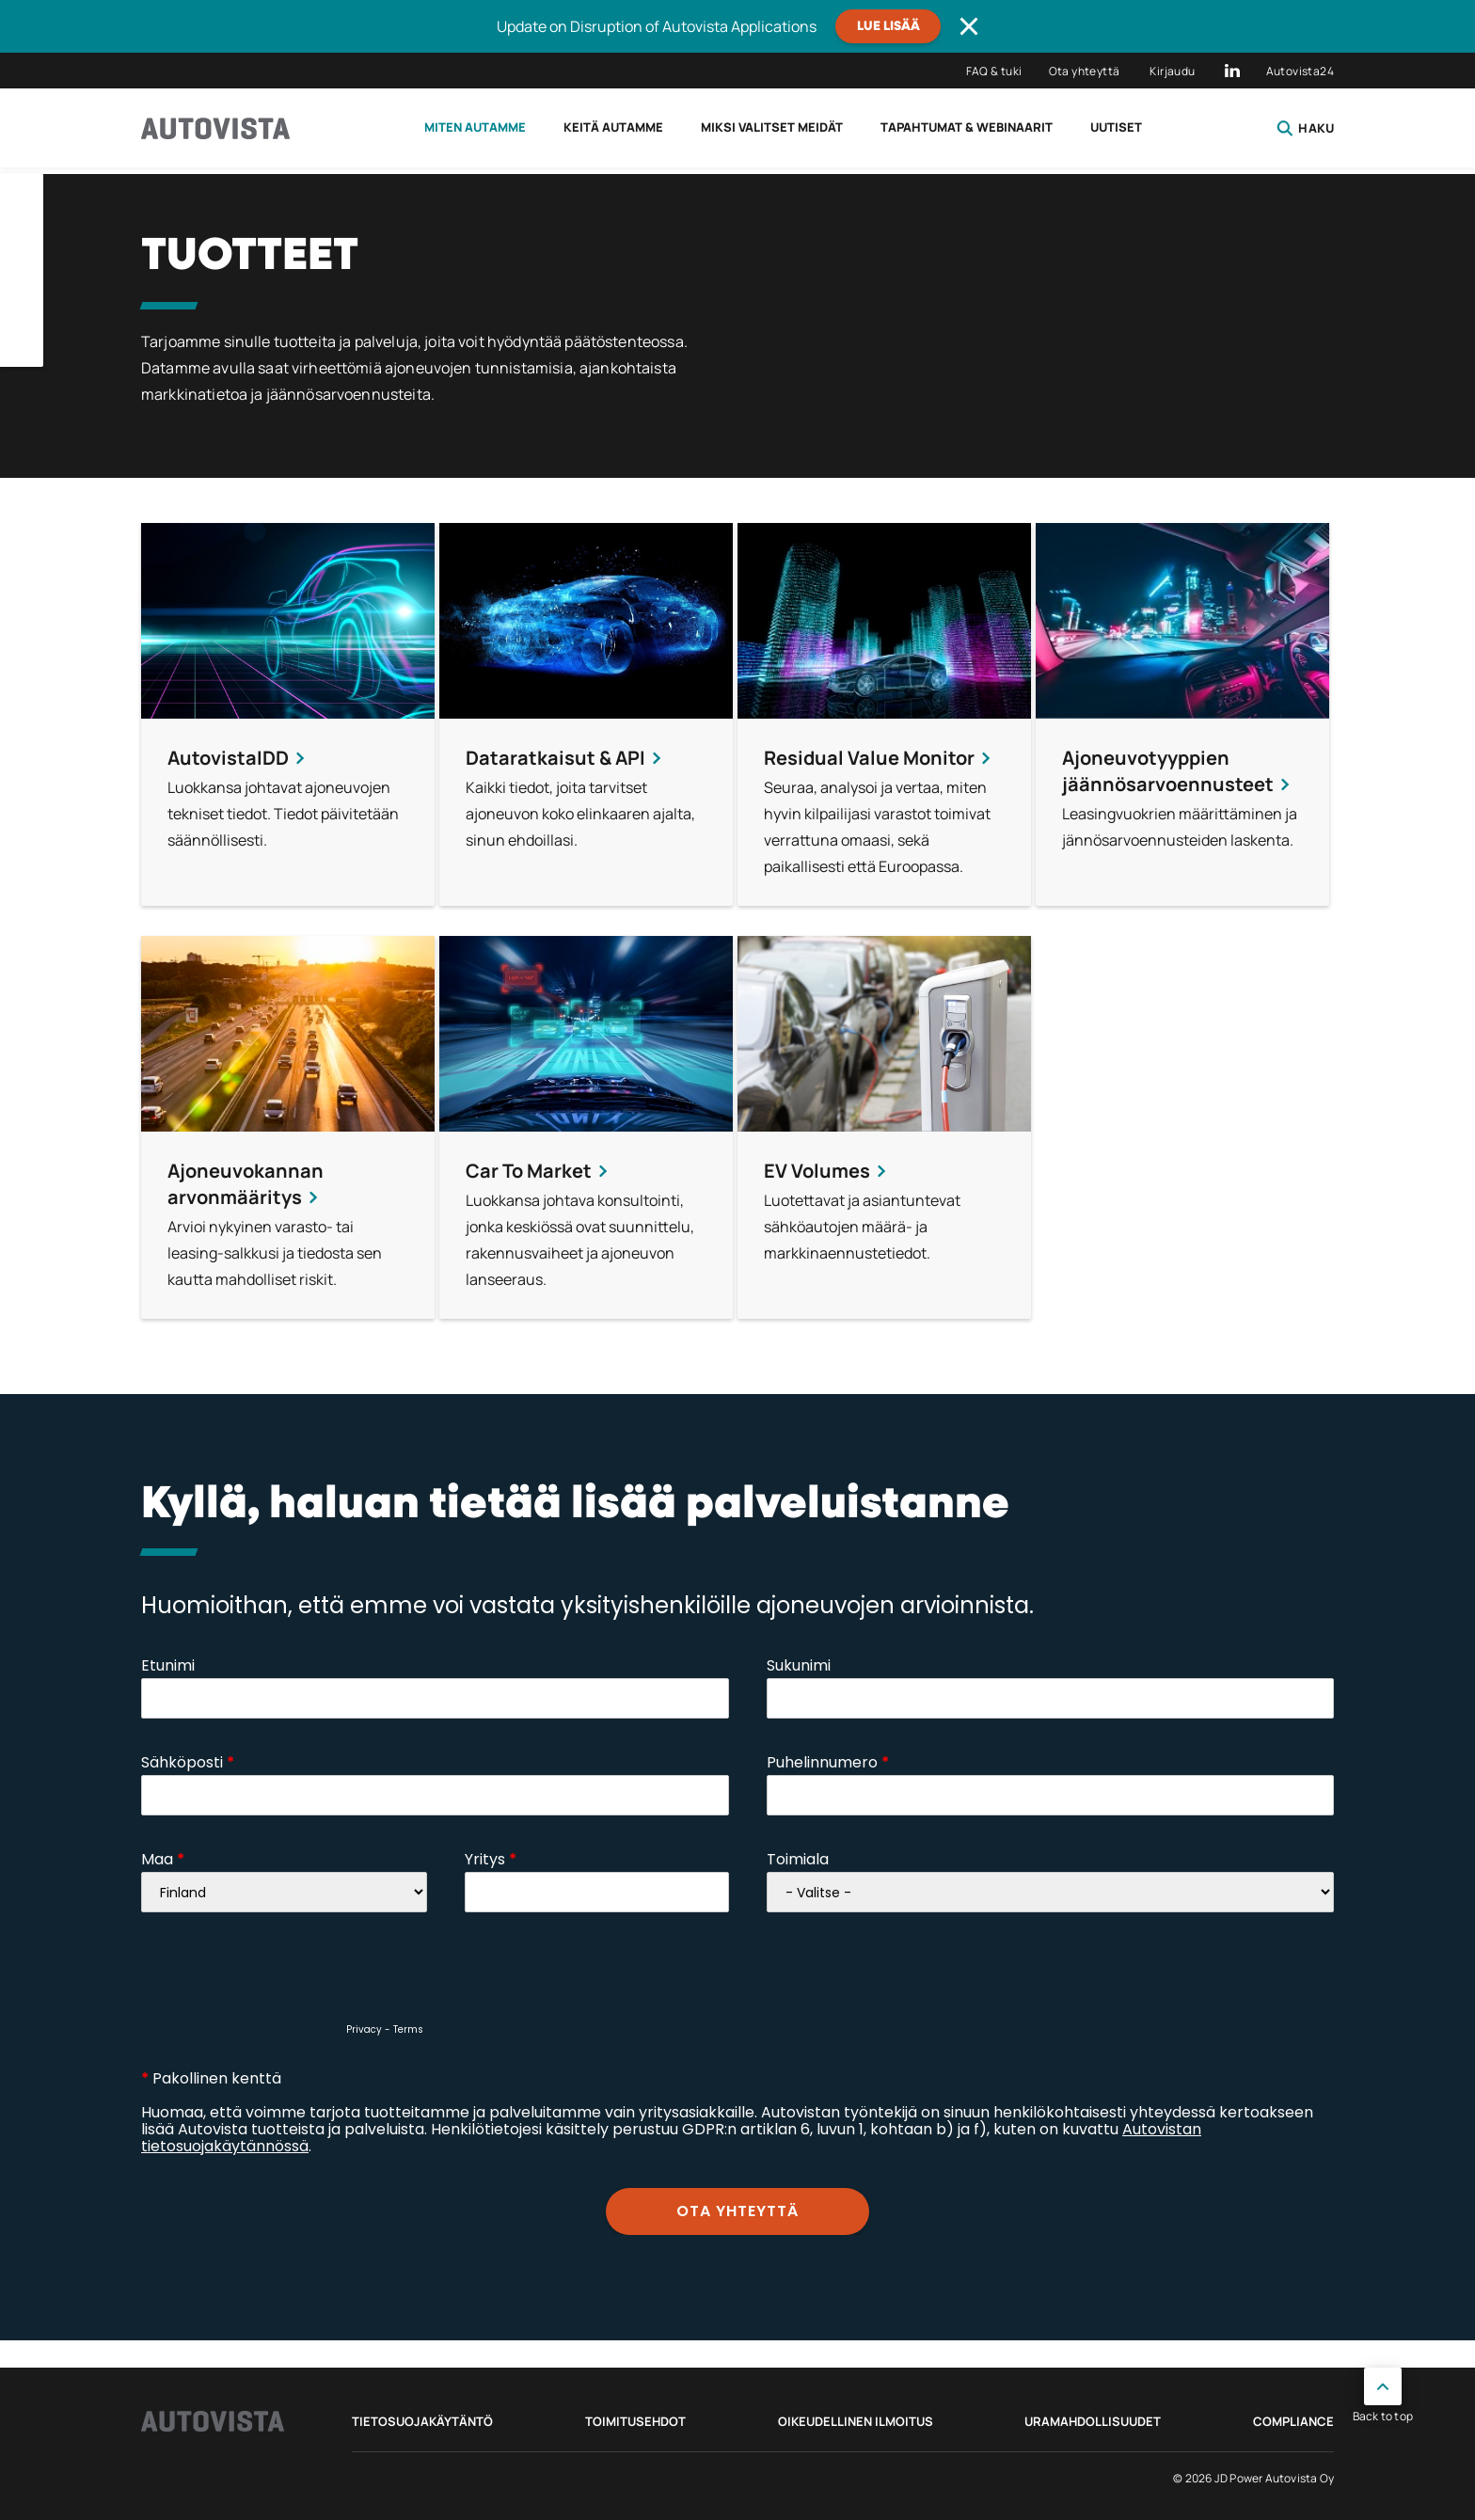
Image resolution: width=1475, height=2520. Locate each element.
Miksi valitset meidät (772, 127)
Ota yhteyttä (1084, 71)
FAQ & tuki (994, 71)
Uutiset (1116, 127)
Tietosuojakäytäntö (422, 2421)
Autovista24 (1300, 71)
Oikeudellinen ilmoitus (855, 2421)
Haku (1305, 128)
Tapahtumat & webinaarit (966, 127)
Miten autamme (475, 127)
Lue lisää (888, 26)
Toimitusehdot (635, 2421)
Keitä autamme (613, 127)
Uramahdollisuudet (1092, 2421)
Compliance (1293, 2421)
